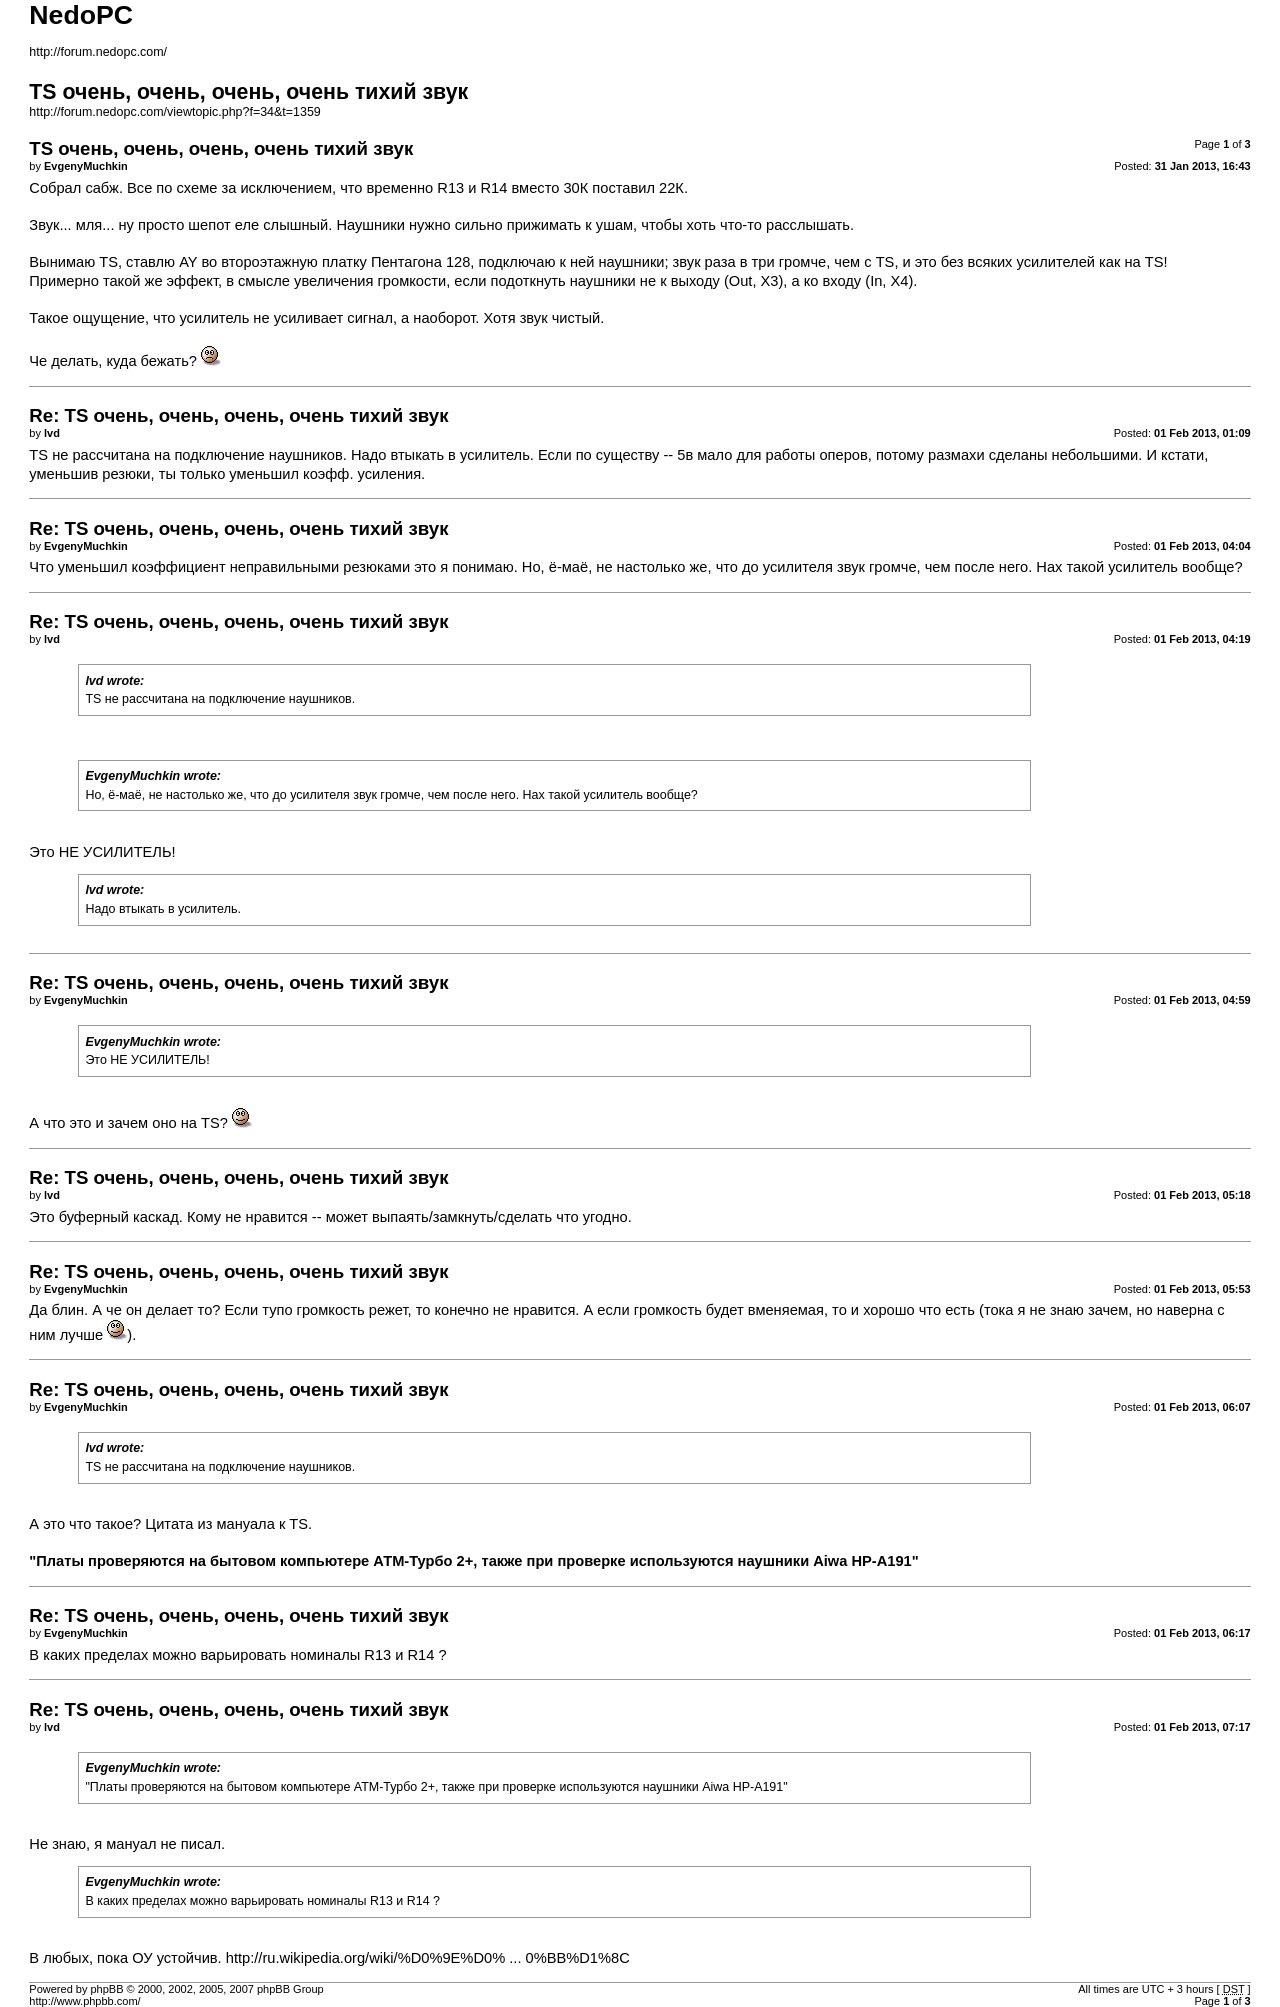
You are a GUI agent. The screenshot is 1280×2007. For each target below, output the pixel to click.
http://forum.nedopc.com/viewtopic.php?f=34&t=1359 (174, 112)
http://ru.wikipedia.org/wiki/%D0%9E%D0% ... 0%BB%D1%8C (428, 1958)
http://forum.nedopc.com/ (98, 52)
